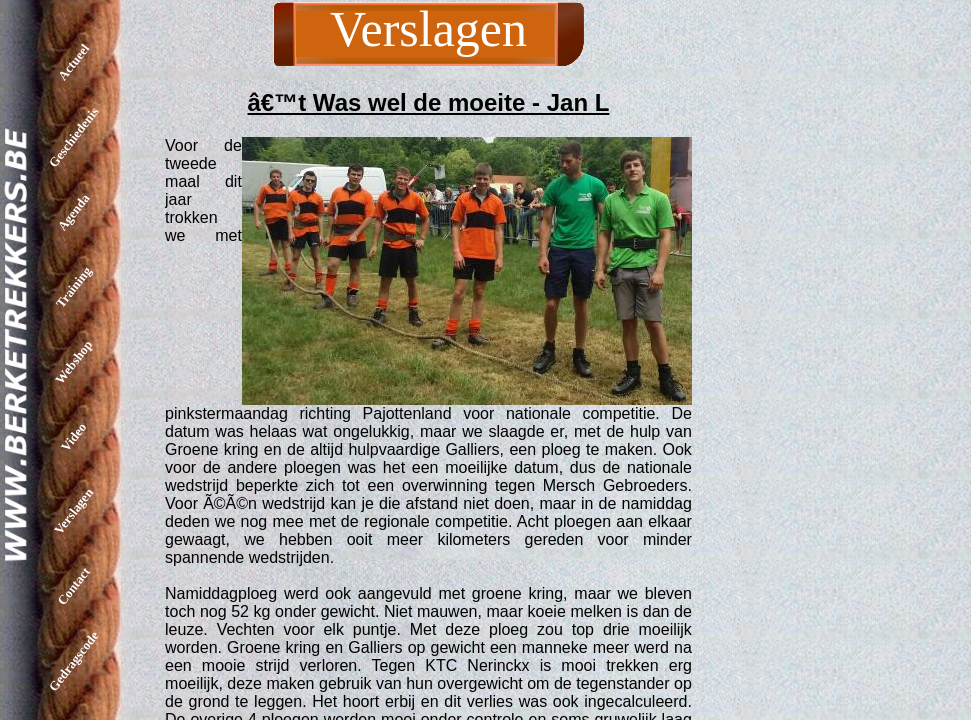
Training (73, 286)
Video (73, 436)
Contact (73, 586)
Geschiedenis (74, 137)
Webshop (73, 362)
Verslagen (73, 511)
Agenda (74, 212)
